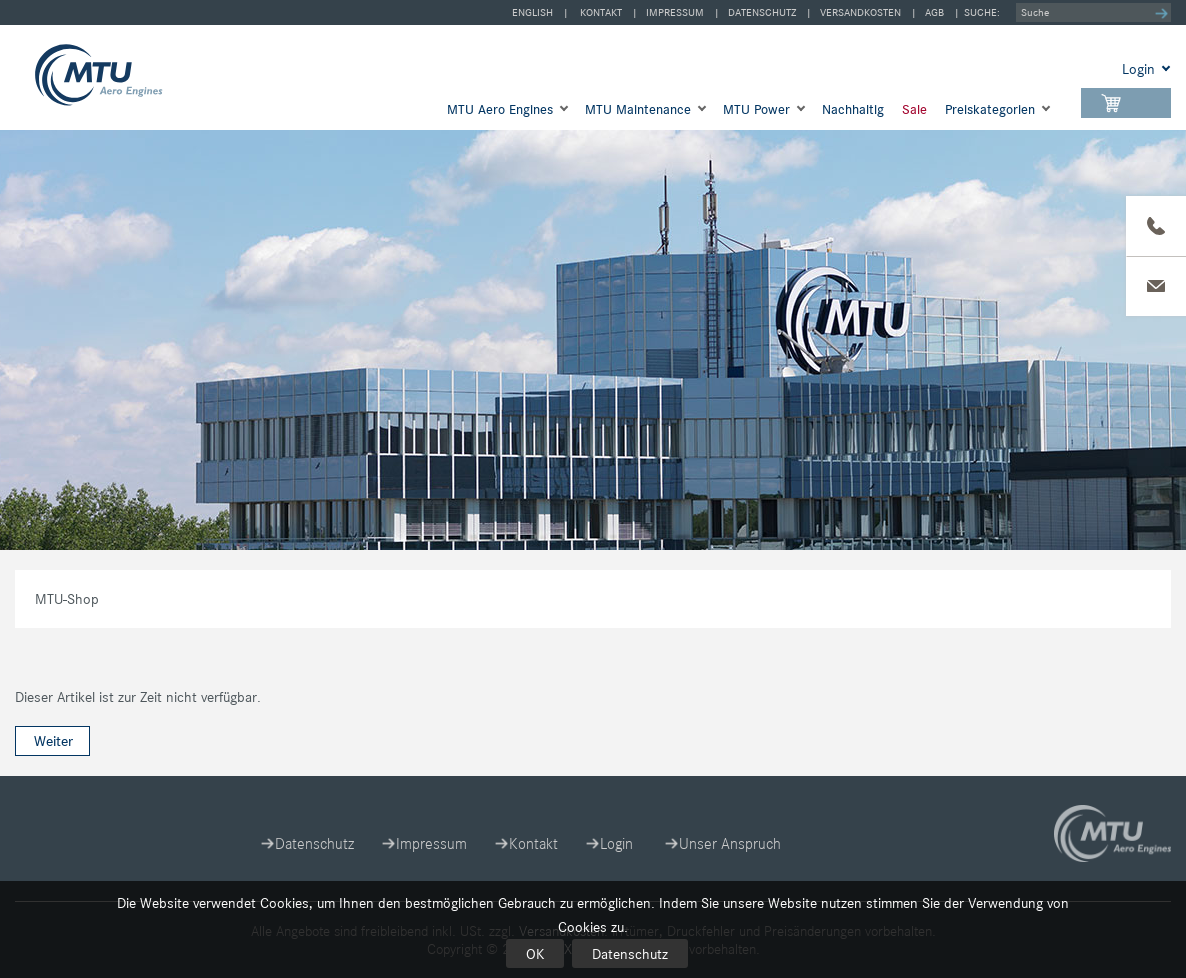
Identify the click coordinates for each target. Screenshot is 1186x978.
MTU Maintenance (638, 109)
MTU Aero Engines (500, 109)
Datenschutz (630, 954)
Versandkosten (860, 12)
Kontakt (601, 12)
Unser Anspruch (730, 843)
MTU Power (756, 109)
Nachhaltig (853, 109)
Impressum (675, 12)
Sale (914, 109)
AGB (934, 12)
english (532, 12)
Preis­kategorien (990, 109)
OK (535, 954)
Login (616, 843)
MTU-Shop (116, 75)
